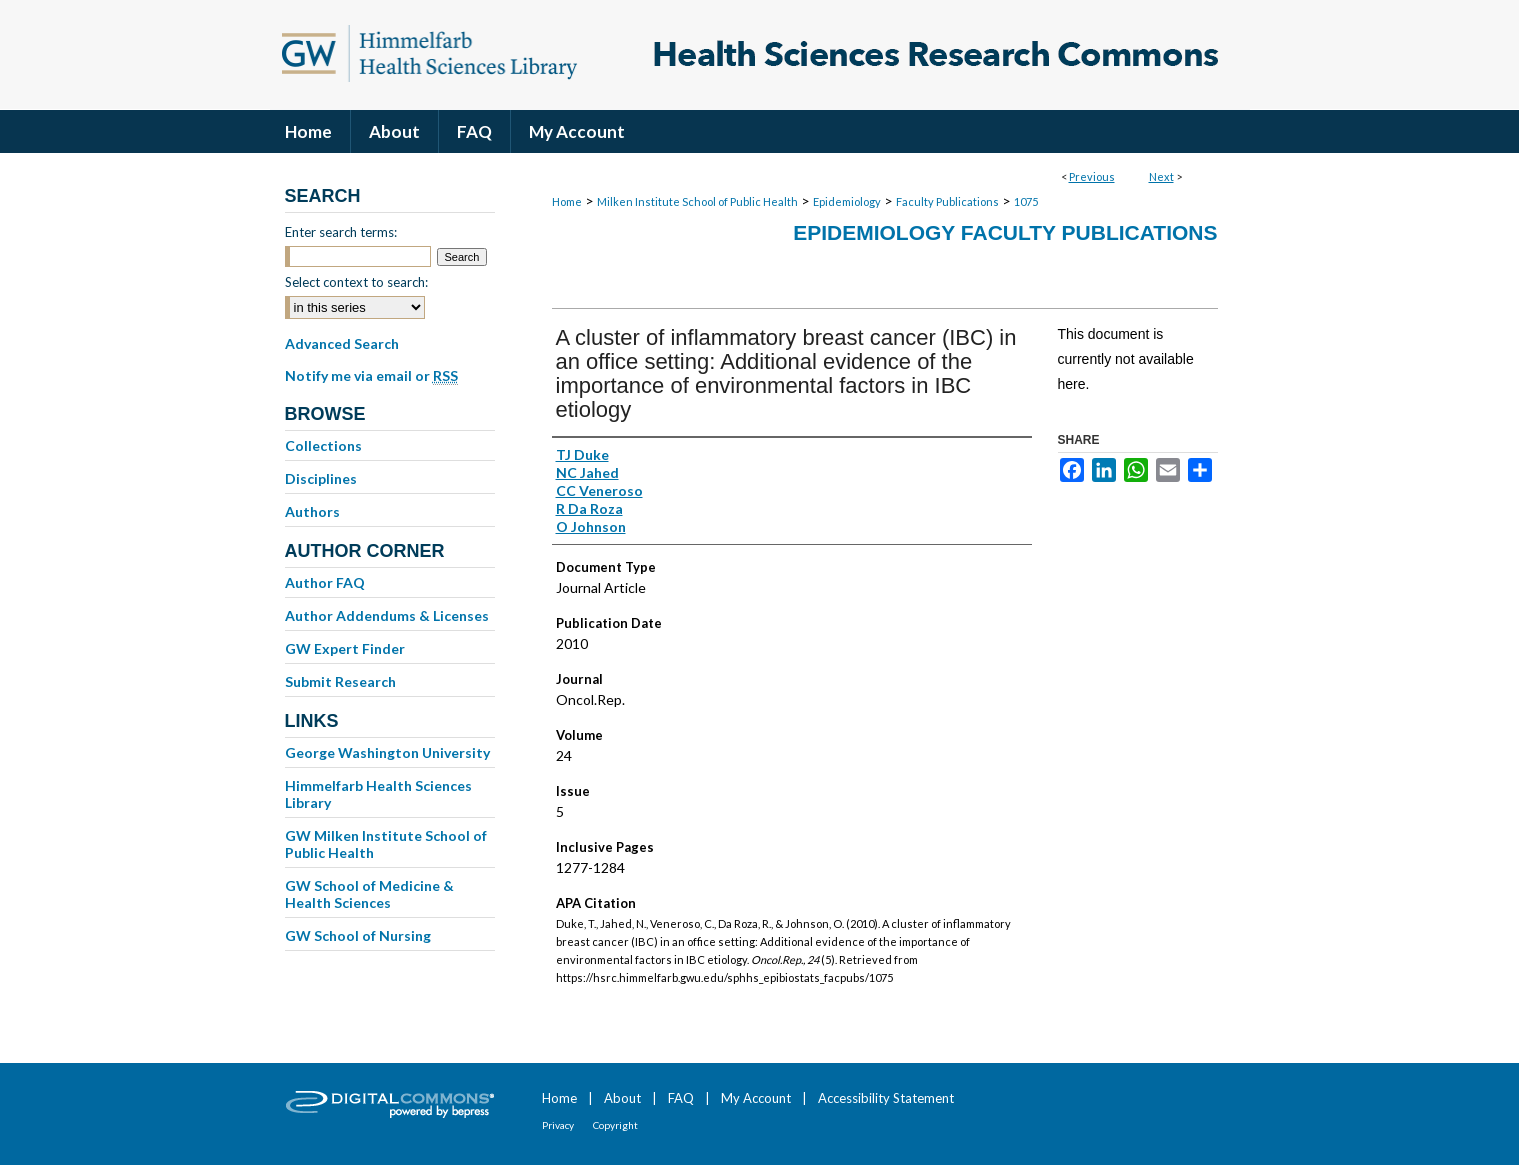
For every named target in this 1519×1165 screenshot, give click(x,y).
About (622, 1098)
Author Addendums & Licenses (387, 615)
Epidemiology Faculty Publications (1005, 232)
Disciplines (321, 478)
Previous (1092, 176)
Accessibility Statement (886, 1098)
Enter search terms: (341, 232)
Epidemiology (847, 201)
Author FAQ (325, 582)
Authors (312, 511)
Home (567, 201)
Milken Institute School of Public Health (697, 201)
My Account (756, 1098)
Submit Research (340, 681)
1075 (1026, 201)
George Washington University (387, 752)
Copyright (615, 1125)
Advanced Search (342, 343)
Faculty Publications (947, 201)
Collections (323, 445)
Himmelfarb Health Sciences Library (378, 794)
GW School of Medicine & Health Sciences (369, 894)
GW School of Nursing (358, 935)
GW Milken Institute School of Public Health (386, 844)
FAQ (681, 1098)
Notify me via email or (371, 376)
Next (1161, 176)
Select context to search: (356, 282)
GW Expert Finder (345, 648)
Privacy (558, 1125)
